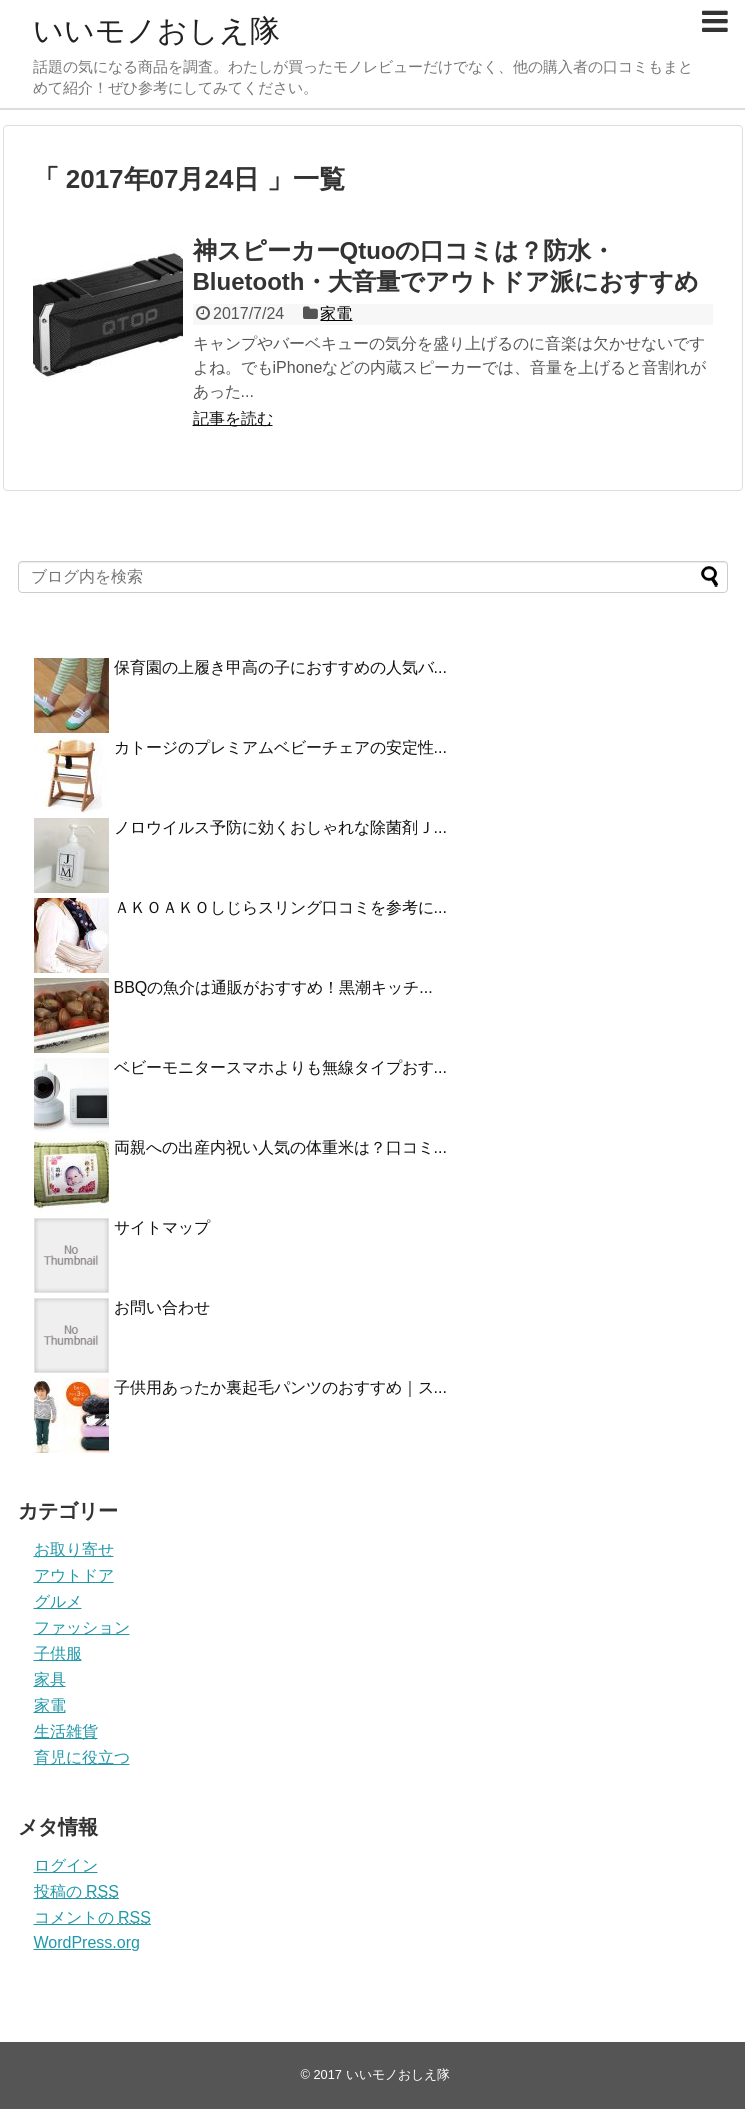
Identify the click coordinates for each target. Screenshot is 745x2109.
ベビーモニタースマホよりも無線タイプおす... (280, 1067)
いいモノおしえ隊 (156, 30)
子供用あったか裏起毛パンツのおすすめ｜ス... (280, 1387)
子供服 (58, 1653)
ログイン (66, 1865)
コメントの (92, 1917)
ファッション (82, 1627)
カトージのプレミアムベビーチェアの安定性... (280, 747)
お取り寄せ (74, 1549)
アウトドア (74, 1575)
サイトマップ (162, 1227)
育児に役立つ (82, 1757)
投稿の (76, 1891)
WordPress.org (87, 1942)
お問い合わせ (162, 1307)
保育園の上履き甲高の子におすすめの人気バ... (280, 667)
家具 (50, 1679)
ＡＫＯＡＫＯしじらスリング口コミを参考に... (280, 907)
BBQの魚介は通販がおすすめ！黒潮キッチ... (273, 987)
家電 (336, 313)
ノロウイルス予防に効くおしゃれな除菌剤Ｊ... (280, 827)
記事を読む (233, 418)
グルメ (58, 1601)
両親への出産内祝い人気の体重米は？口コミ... (280, 1147)
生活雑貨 (66, 1731)
